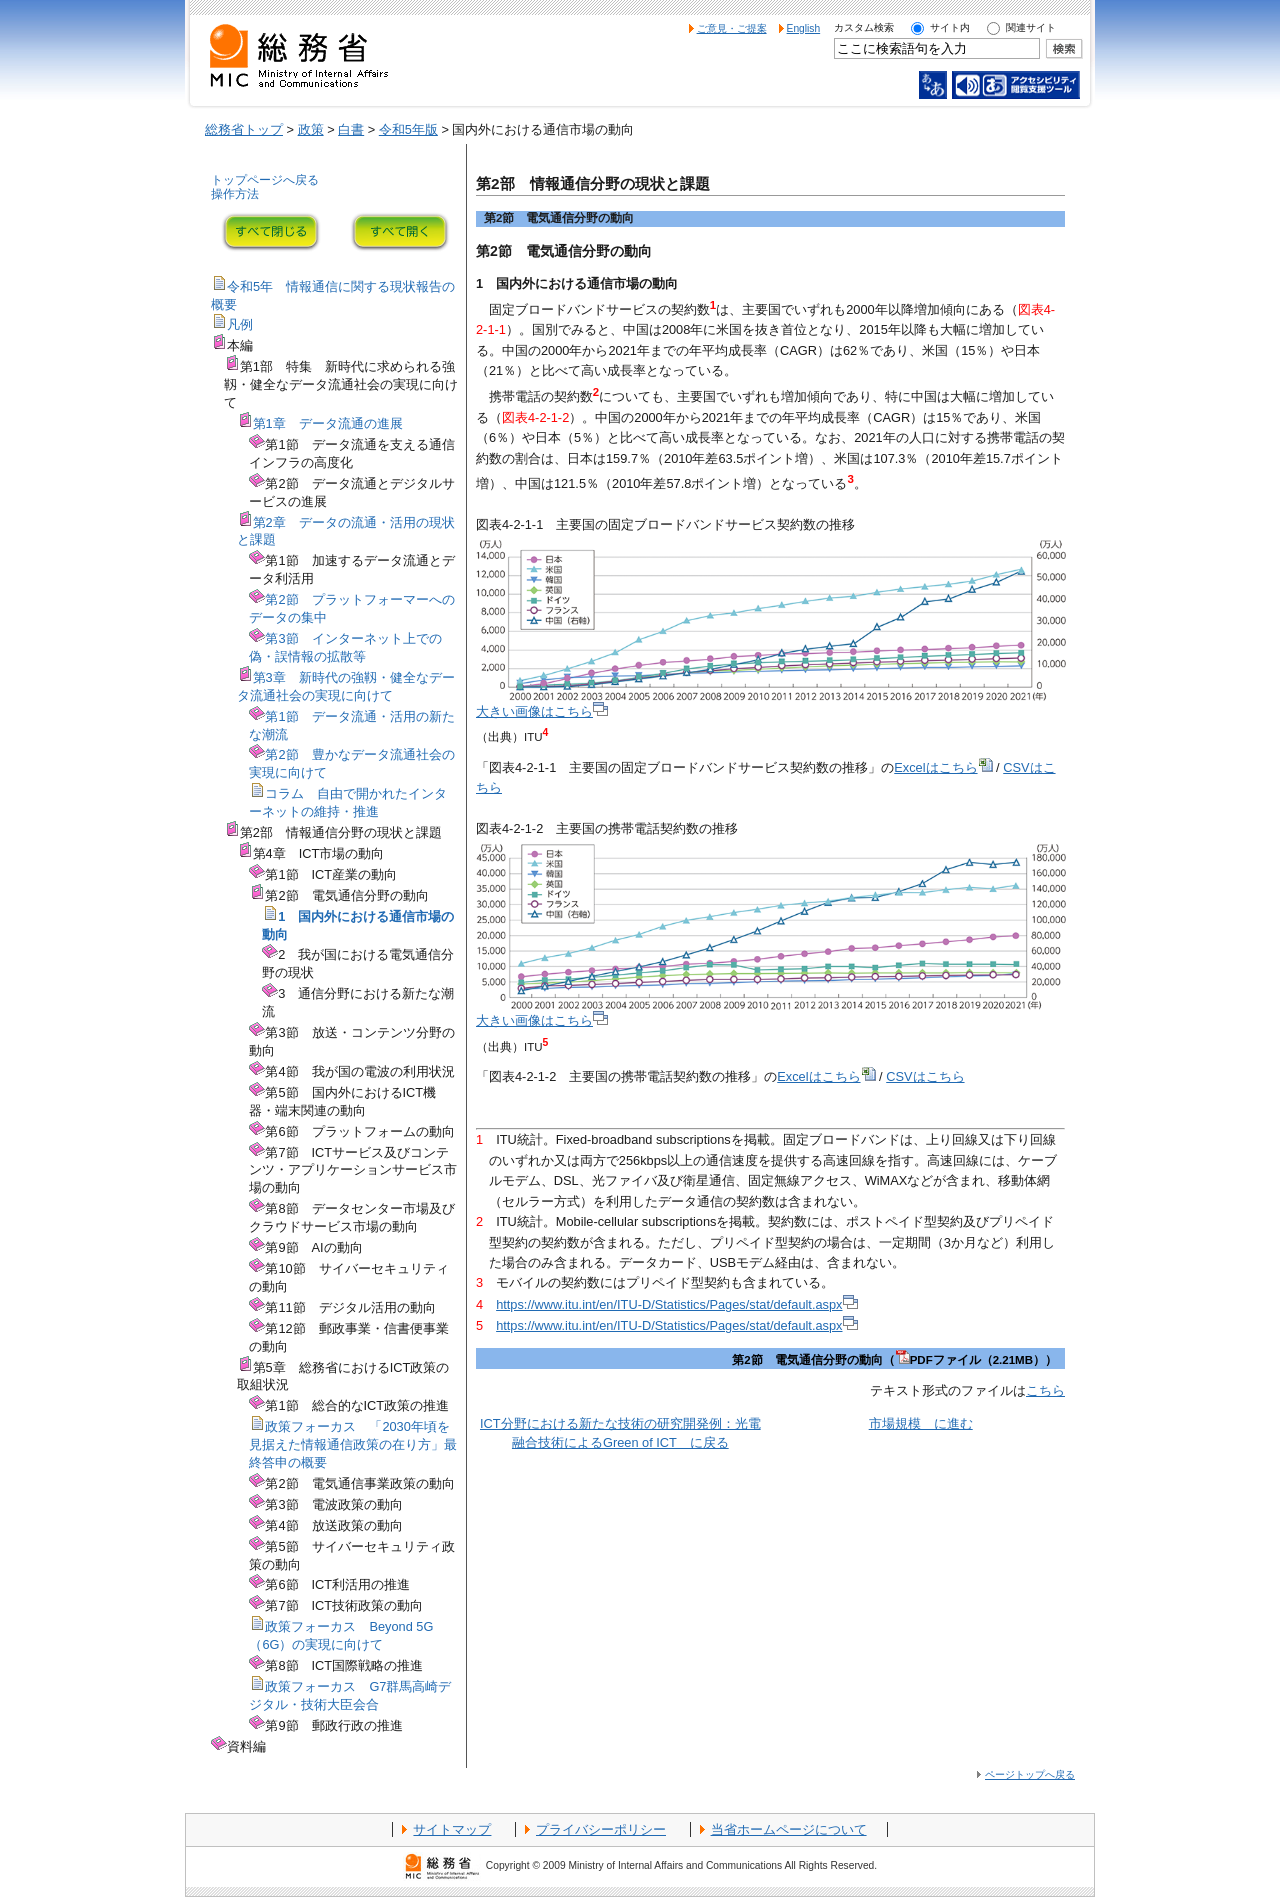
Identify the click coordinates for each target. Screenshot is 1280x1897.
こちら (1045, 1390)
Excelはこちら (943, 767)
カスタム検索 (864, 27)
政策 (311, 129)
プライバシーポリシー (601, 1829)
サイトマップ (452, 1829)
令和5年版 (408, 129)
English (804, 28)
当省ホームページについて (789, 1829)
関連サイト (1031, 27)
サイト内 (950, 27)
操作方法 (235, 194)
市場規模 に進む (921, 1423)
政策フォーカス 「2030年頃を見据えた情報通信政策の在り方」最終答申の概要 (353, 1444)
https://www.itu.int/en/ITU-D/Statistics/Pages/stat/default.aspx (676, 1304)
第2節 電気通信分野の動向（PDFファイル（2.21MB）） (894, 1360)
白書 (351, 129)
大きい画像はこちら (542, 711)
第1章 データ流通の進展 (328, 423)
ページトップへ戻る (1030, 1774)
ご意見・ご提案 (732, 28)
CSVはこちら (925, 1076)
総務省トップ (244, 129)
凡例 (240, 324)
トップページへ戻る (265, 180)
